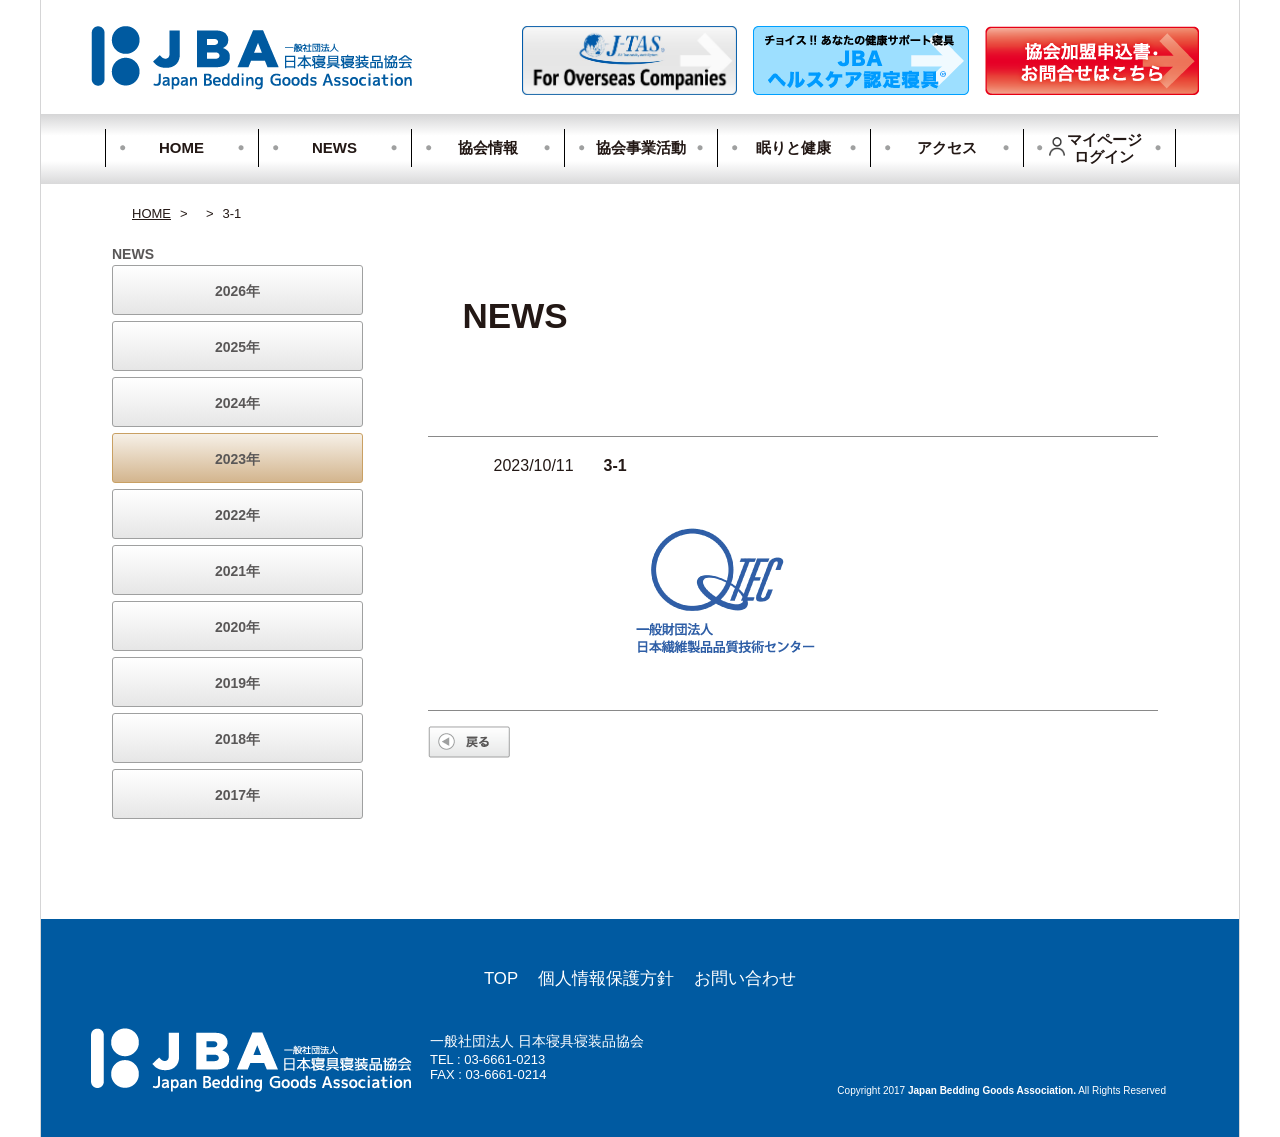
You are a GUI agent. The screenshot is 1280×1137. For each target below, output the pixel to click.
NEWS (334, 147)
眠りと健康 (793, 147)
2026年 (237, 291)
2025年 (237, 347)
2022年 (237, 515)
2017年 (237, 795)
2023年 (237, 459)
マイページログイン (1095, 148)
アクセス (947, 147)
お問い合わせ (745, 978)
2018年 (237, 739)
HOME (181, 147)
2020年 (237, 627)
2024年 (237, 403)
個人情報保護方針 (606, 978)
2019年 (237, 683)
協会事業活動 (641, 147)
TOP (501, 978)
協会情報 (488, 147)
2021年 (237, 571)
